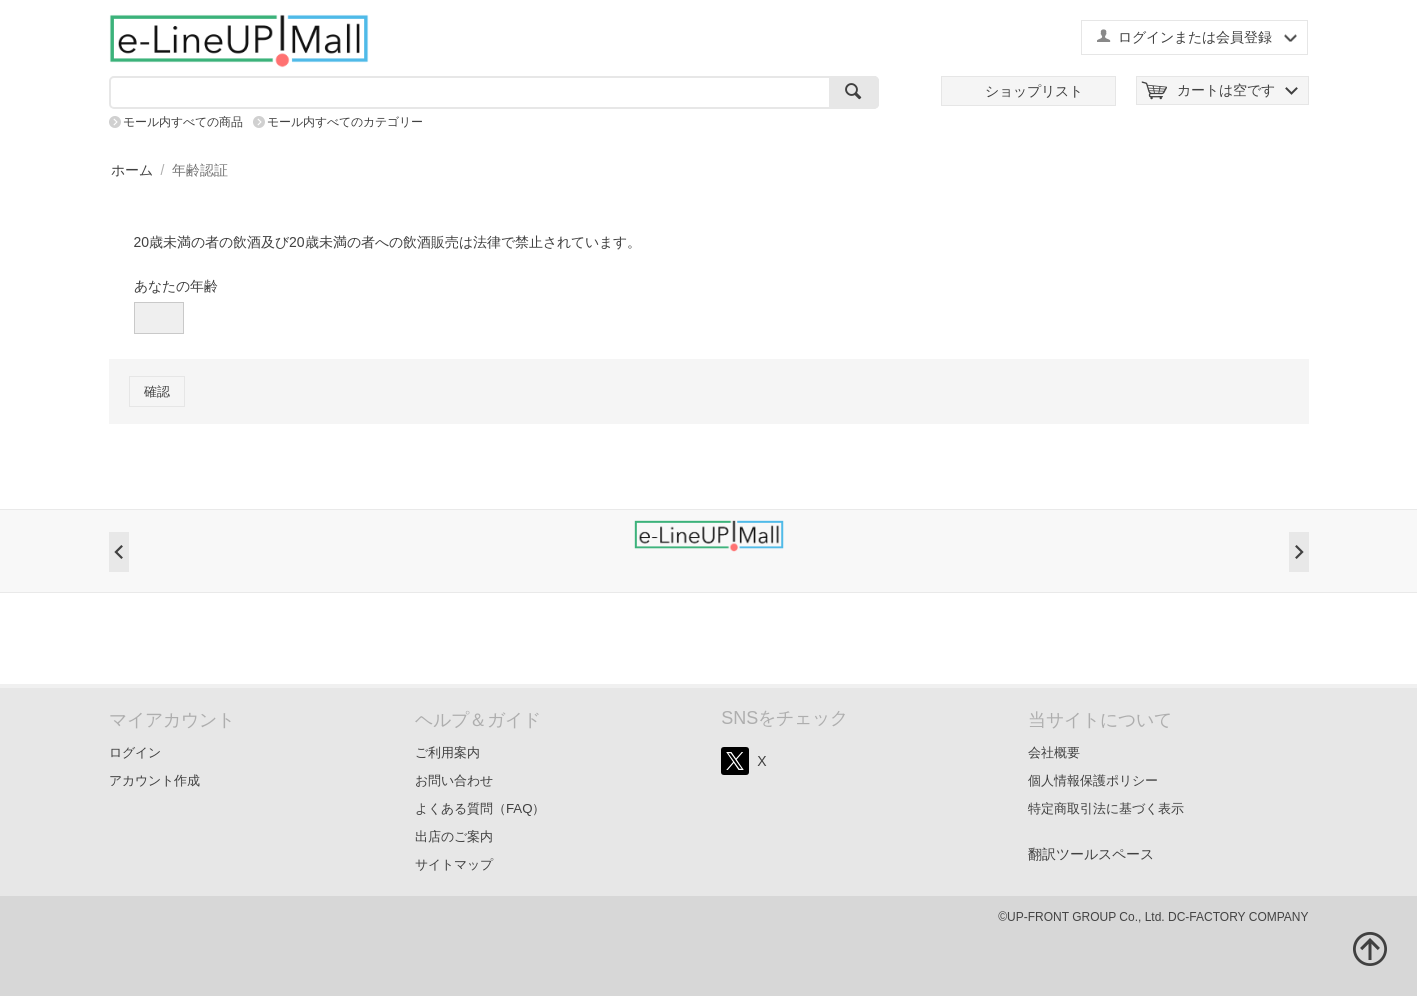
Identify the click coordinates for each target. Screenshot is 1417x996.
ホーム (132, 170)
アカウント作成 (154, 780)
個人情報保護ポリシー (1093, 780)
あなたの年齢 (176, 286)
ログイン (135, 752)
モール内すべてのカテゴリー (345, 122)
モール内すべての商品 (183, 122)
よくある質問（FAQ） (480, 808)
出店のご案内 (454, 836)
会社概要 (1054, 752)
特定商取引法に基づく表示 (1106, 808)
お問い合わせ (454, 780)
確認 (157, 391)
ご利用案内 (447, 752)
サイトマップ (454, 864)
